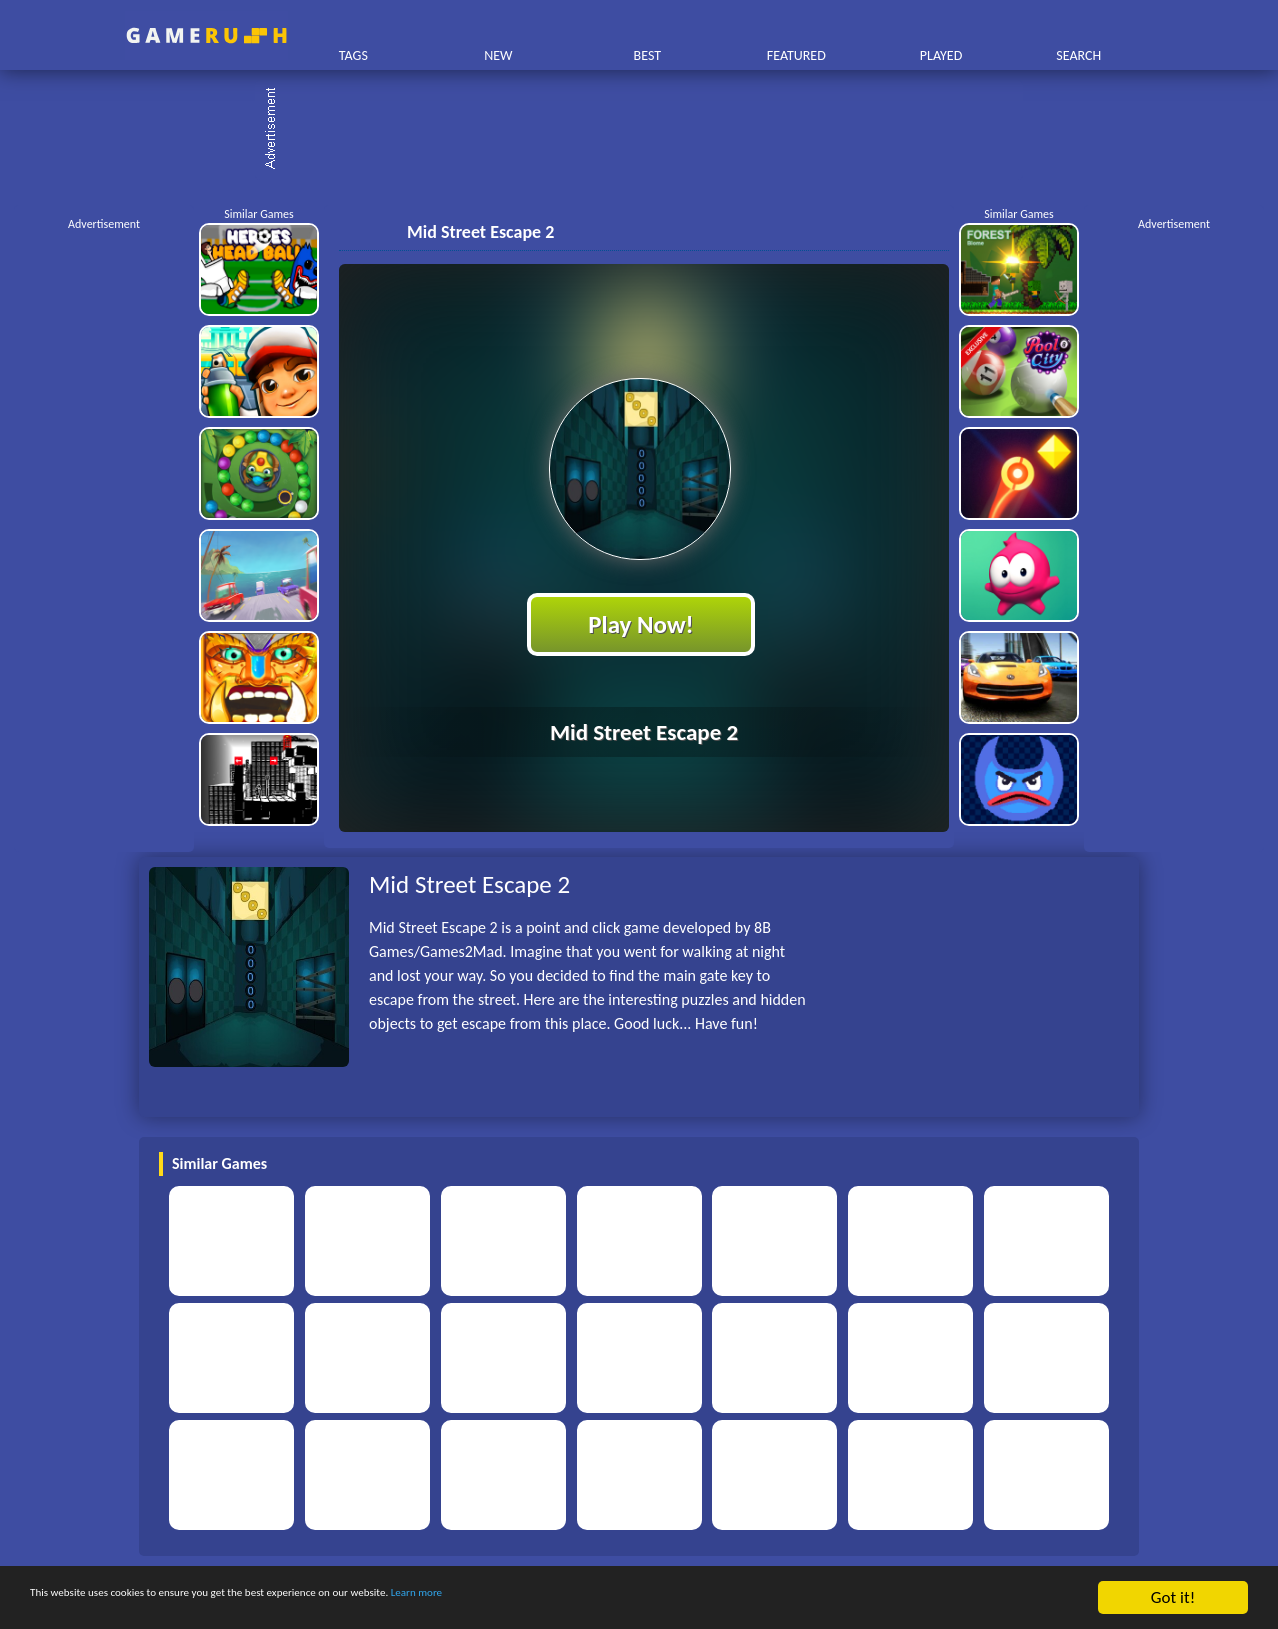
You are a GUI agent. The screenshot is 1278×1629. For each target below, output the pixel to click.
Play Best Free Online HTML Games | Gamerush (206, 35)
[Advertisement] (649, 130)
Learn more (624, 1598)
